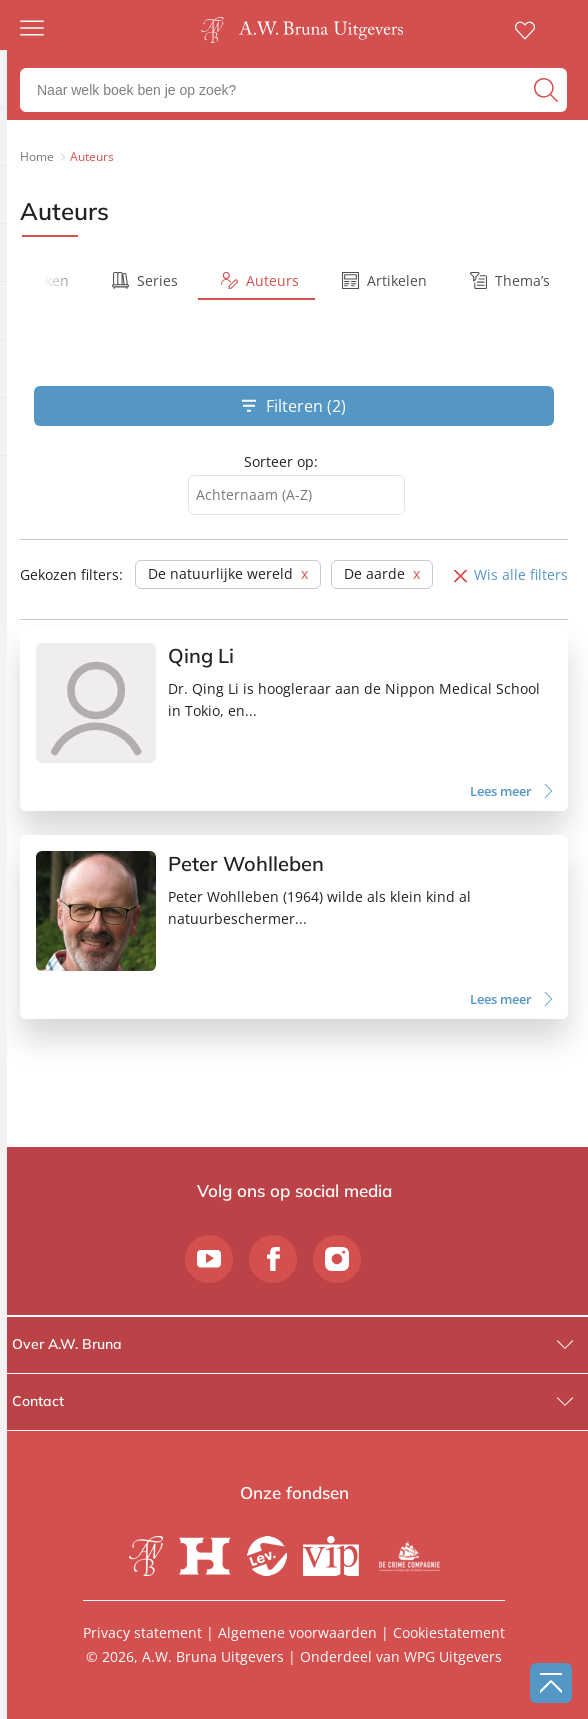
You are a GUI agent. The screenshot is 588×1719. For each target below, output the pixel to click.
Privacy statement (142, 1632)
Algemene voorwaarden (297, 1632)
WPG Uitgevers (453, 1656)
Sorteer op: (281, 461)
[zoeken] (548, 90)
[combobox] (296, 495)
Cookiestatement (449, 1632)
